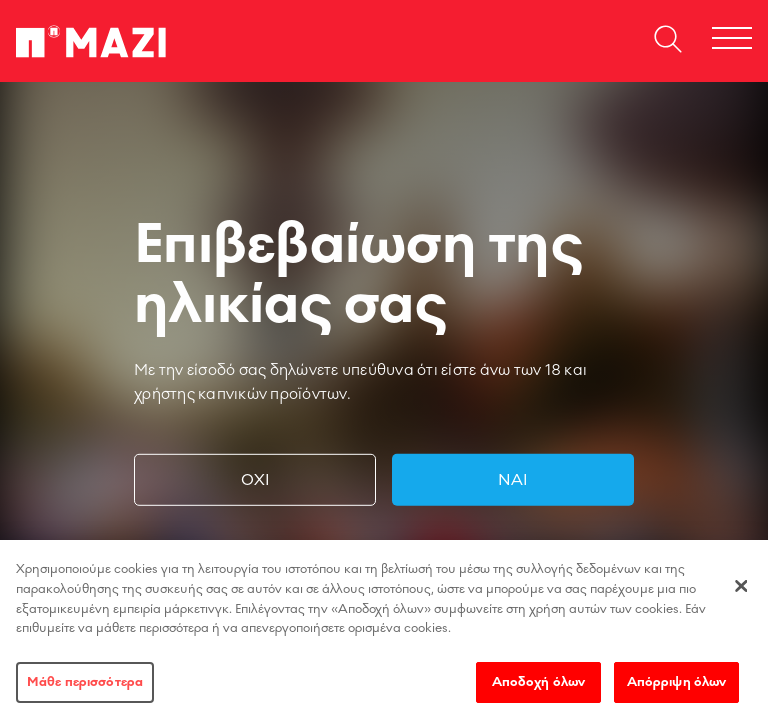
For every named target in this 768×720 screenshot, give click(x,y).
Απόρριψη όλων (677, 689)
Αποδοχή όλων (539, 689)
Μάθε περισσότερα (85, 689)
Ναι (513, 479)
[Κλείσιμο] (741, 593)
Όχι (255, 479)
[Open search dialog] (668, 41)
